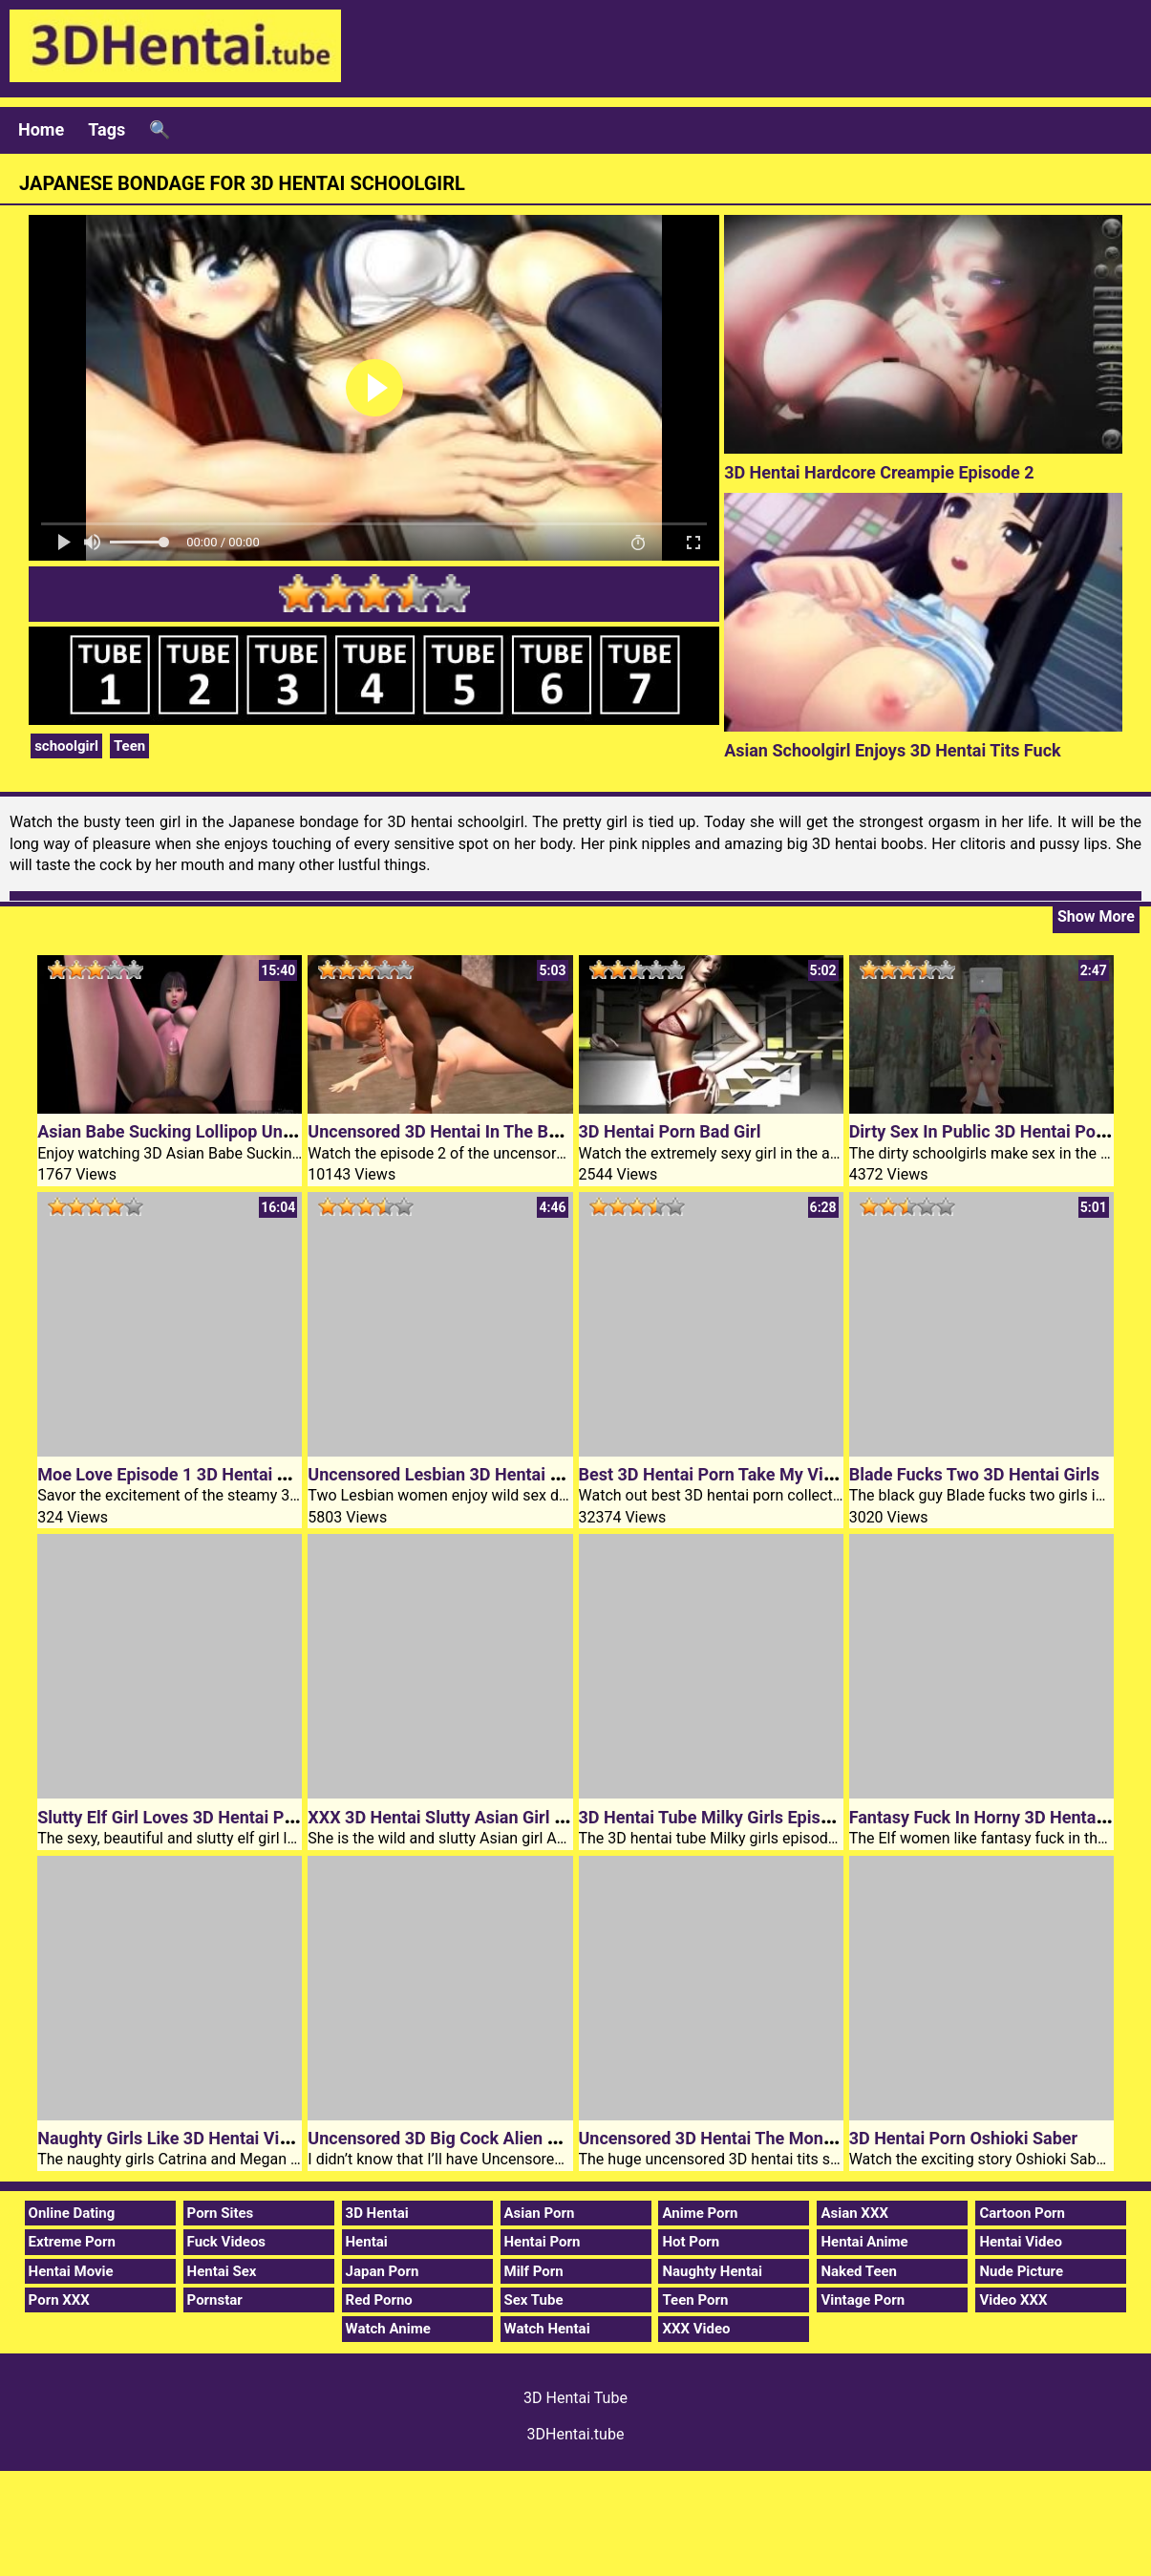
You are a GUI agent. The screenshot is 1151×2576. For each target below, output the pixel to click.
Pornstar (215, 2300)
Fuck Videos (226, 2241)
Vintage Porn (863, 2300)
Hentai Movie (71, 2271)
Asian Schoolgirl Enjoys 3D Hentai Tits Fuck (892, 750)
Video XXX (1013, 2300)
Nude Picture (1021, 2271)
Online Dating (72, 2213)
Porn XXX (59, 2300)
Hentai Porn (542, 2241)
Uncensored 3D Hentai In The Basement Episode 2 (501, 1131)
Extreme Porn (72, 2241)
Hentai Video (1020, 2241)
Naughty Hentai (712, 2271)
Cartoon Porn (1022, 2213)
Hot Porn (690, 2241)
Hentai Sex (222, 2271)
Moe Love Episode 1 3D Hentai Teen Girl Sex (207, 1474)
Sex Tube (534, 2300)
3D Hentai (377, 2213)
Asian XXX (854, 2213)
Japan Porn (382, 2271)
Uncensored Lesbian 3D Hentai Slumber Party (484, 1474)
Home (41, 129)
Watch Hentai (547, 2328)
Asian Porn (539, 2213)
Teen (129, 746)
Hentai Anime (864, 2241)
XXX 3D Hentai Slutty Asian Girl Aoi (443, 1817)
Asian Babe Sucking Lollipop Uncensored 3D (208, 1131)
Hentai (367, 2241)
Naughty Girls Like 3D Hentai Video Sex (189, 2138)
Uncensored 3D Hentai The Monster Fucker (744, 2138)
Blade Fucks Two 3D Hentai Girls (974, 1474)
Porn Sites (220, 2213)
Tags (106, 129)
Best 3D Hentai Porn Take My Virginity (726, 1474)
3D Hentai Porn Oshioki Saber (963, 2138)
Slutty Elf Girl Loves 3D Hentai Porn (173, 1817)
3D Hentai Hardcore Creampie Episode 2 (879, 472)
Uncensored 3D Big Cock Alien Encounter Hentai (494, 2138)
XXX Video (696, 2328)
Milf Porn (534, 2271)
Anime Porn (699, 2213)
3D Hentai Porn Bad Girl (670, 1131)
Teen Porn (695, 2300)
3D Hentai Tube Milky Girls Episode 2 (721, 1817)
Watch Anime (388, 2328)
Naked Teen (859, 2271)
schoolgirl (66, 746)
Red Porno (379, 2300)
